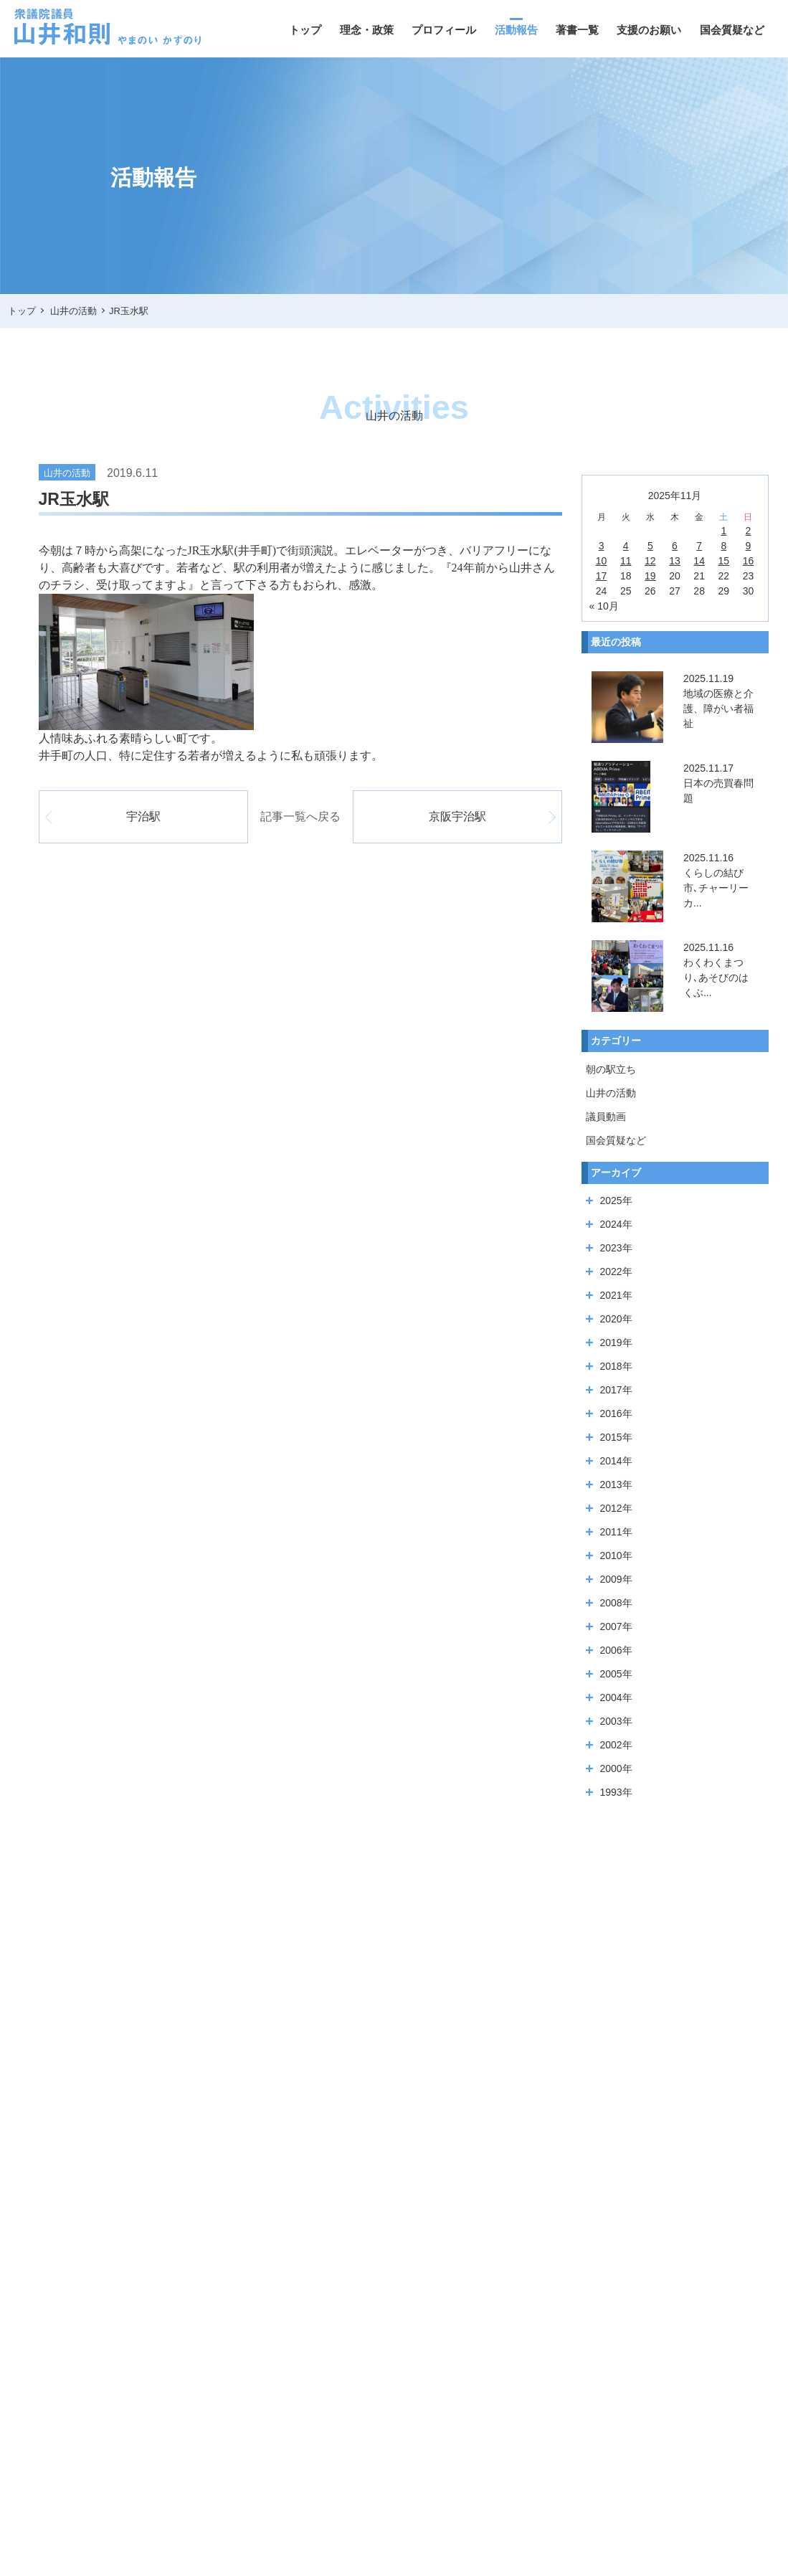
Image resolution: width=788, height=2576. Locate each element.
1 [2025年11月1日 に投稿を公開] (723, 530)
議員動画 (606, 1116)
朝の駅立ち (611, 1069)
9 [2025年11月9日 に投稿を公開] (748, 545)
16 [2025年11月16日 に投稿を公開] (748, 561)
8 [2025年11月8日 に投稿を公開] (723, 545)
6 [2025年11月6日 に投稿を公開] (675, 545)
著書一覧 (577, 30)
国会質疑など (732, 30)
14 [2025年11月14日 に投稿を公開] (699, 561)
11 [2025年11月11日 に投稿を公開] (626, 561)
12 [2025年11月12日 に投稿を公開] (650, 561)
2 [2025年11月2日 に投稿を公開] (748, 530)
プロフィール (444, 30)
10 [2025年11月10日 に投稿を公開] (601, 561)
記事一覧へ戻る (300, 816)
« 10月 (604, 606)
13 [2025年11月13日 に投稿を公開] (674, 561)
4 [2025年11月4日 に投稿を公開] (626, 545)
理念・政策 (367, 30)
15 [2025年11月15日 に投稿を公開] (724, 561)
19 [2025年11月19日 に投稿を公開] (650, 576)
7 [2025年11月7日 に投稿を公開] (699, 545)
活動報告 (516, 30)
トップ (305, 30)
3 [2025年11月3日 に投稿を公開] (601, 545)
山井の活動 (611, 1093)
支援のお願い (649, 30)
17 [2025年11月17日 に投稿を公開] (601, 576)
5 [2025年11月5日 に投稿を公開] (650, 545)
